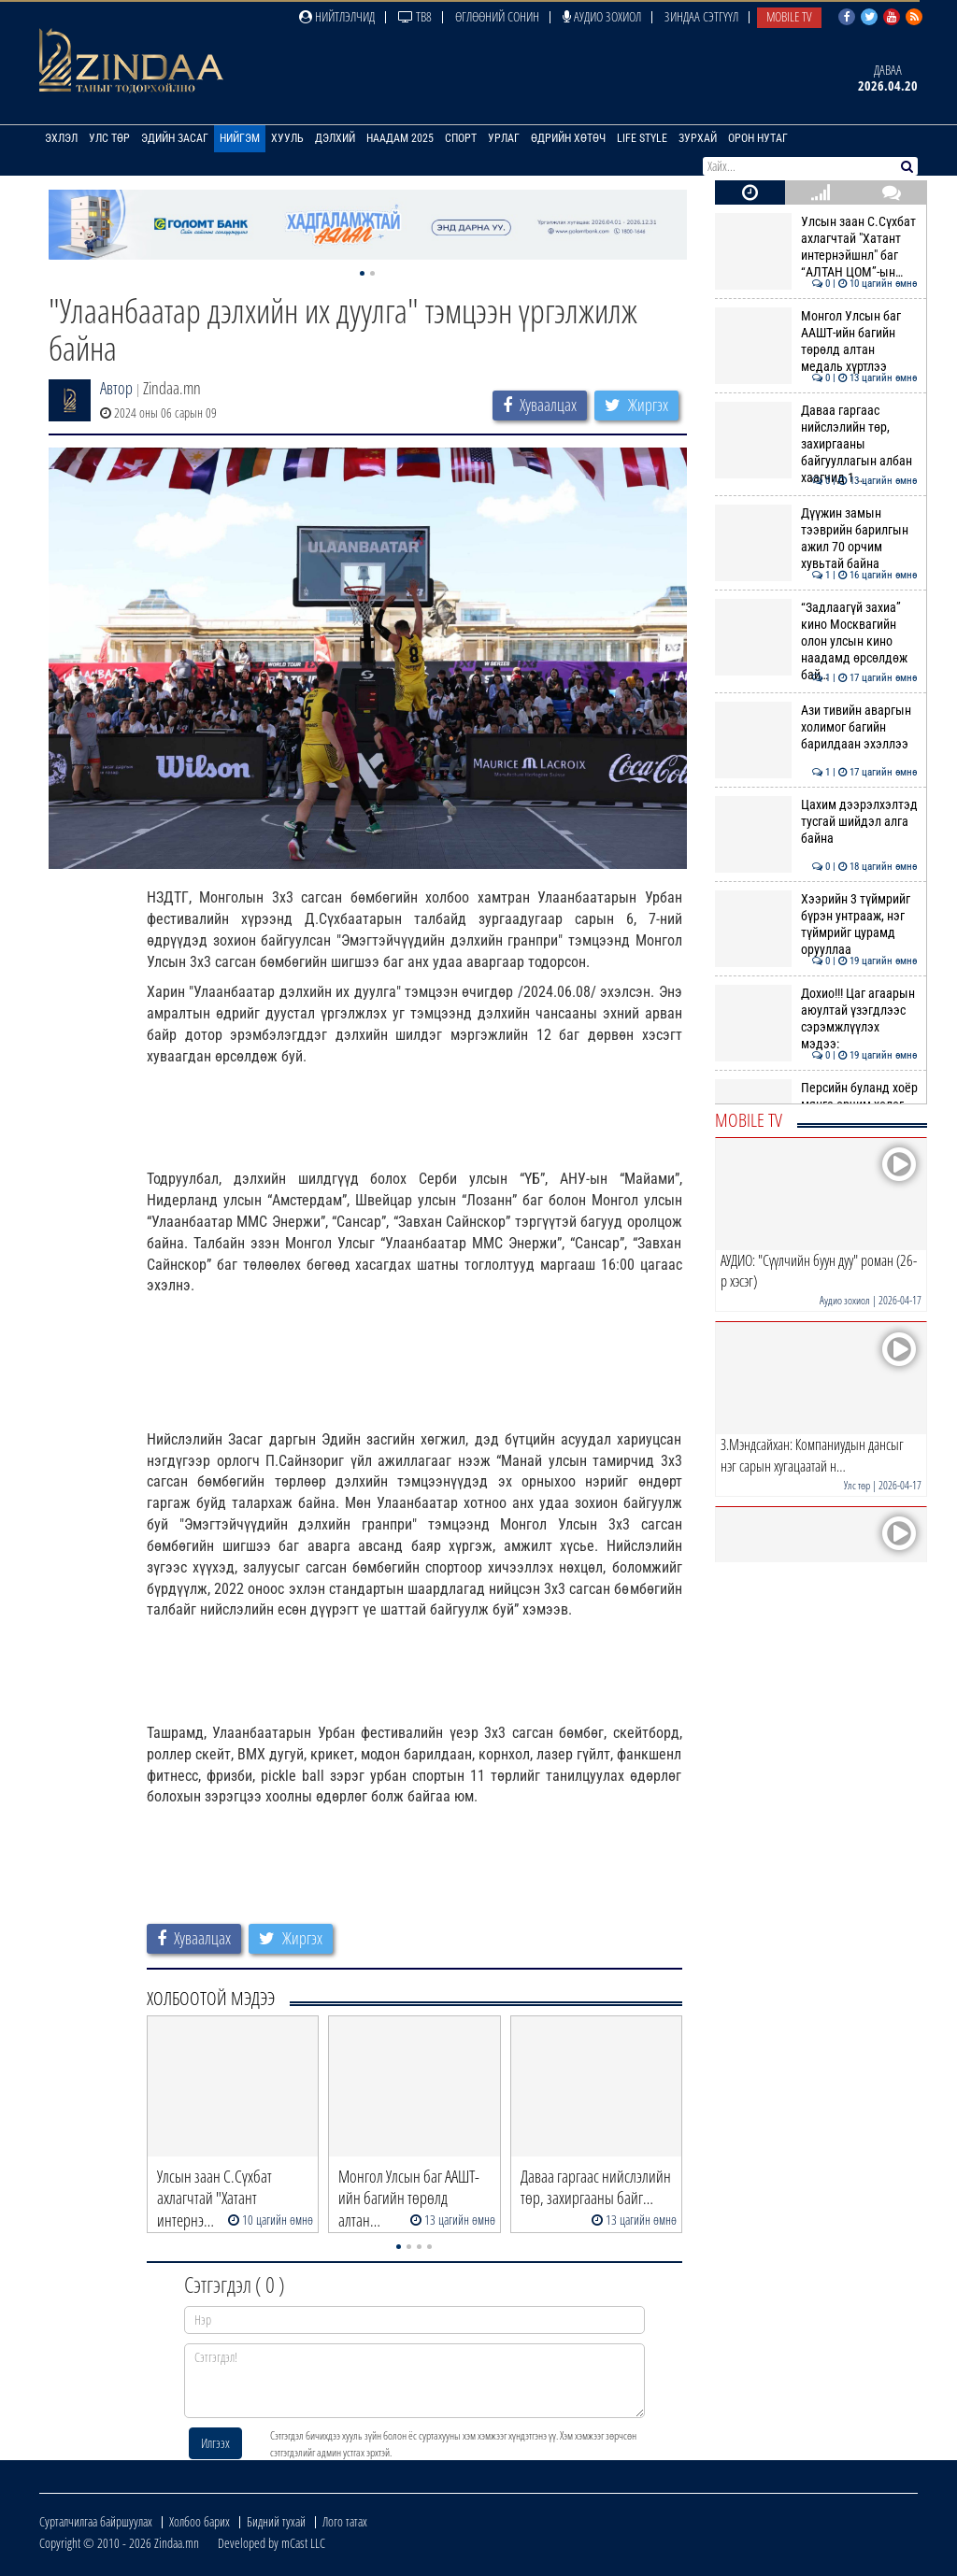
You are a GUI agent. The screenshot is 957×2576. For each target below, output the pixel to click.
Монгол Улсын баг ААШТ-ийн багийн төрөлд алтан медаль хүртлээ (816, 341)
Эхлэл (61, 138)
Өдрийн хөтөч (568, 138)
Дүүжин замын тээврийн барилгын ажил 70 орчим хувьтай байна (816, 539)
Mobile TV (789, 16)
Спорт (461, 138)
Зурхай (697, 138)
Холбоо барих (199, 2521)
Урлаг (504, 138)
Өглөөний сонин (497, 16)
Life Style (642, 138)
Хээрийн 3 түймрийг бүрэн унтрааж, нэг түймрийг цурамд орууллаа (816, 924)
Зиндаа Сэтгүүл (701, 16)
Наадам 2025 (400, 138)
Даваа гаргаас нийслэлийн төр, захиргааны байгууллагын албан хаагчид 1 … (816, 444)
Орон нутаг (758, 138)
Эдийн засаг (174, 138)
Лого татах (344, 2521)
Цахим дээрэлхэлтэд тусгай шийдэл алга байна (816, 821)
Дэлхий (335, 138)
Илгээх (215, 2443)
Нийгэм (240, 138)
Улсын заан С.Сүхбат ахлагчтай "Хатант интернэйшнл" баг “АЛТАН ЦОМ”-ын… (816, 247)
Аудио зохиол (602, 16)
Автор (116, 388)
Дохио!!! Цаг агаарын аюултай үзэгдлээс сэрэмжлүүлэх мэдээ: (816, 1019)
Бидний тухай (276, 2521)
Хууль (287, 138)
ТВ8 (415, 16)
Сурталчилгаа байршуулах (95, 2521)
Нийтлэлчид (337, 16)
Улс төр (109, 138)
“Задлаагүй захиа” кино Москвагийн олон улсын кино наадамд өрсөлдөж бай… (816, 641)
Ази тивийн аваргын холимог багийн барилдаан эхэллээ (816, 727)
